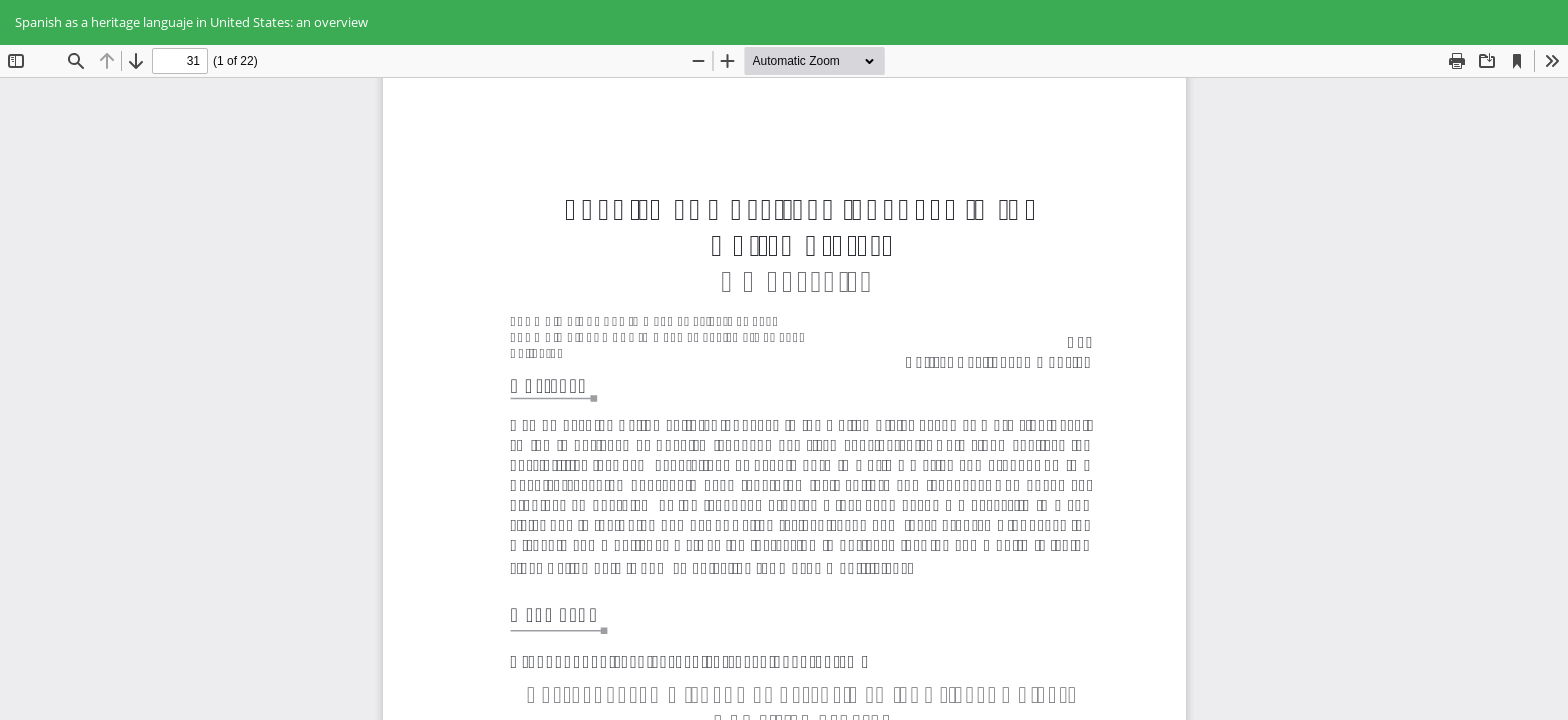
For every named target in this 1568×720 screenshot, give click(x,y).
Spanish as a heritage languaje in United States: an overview (191, 22)
